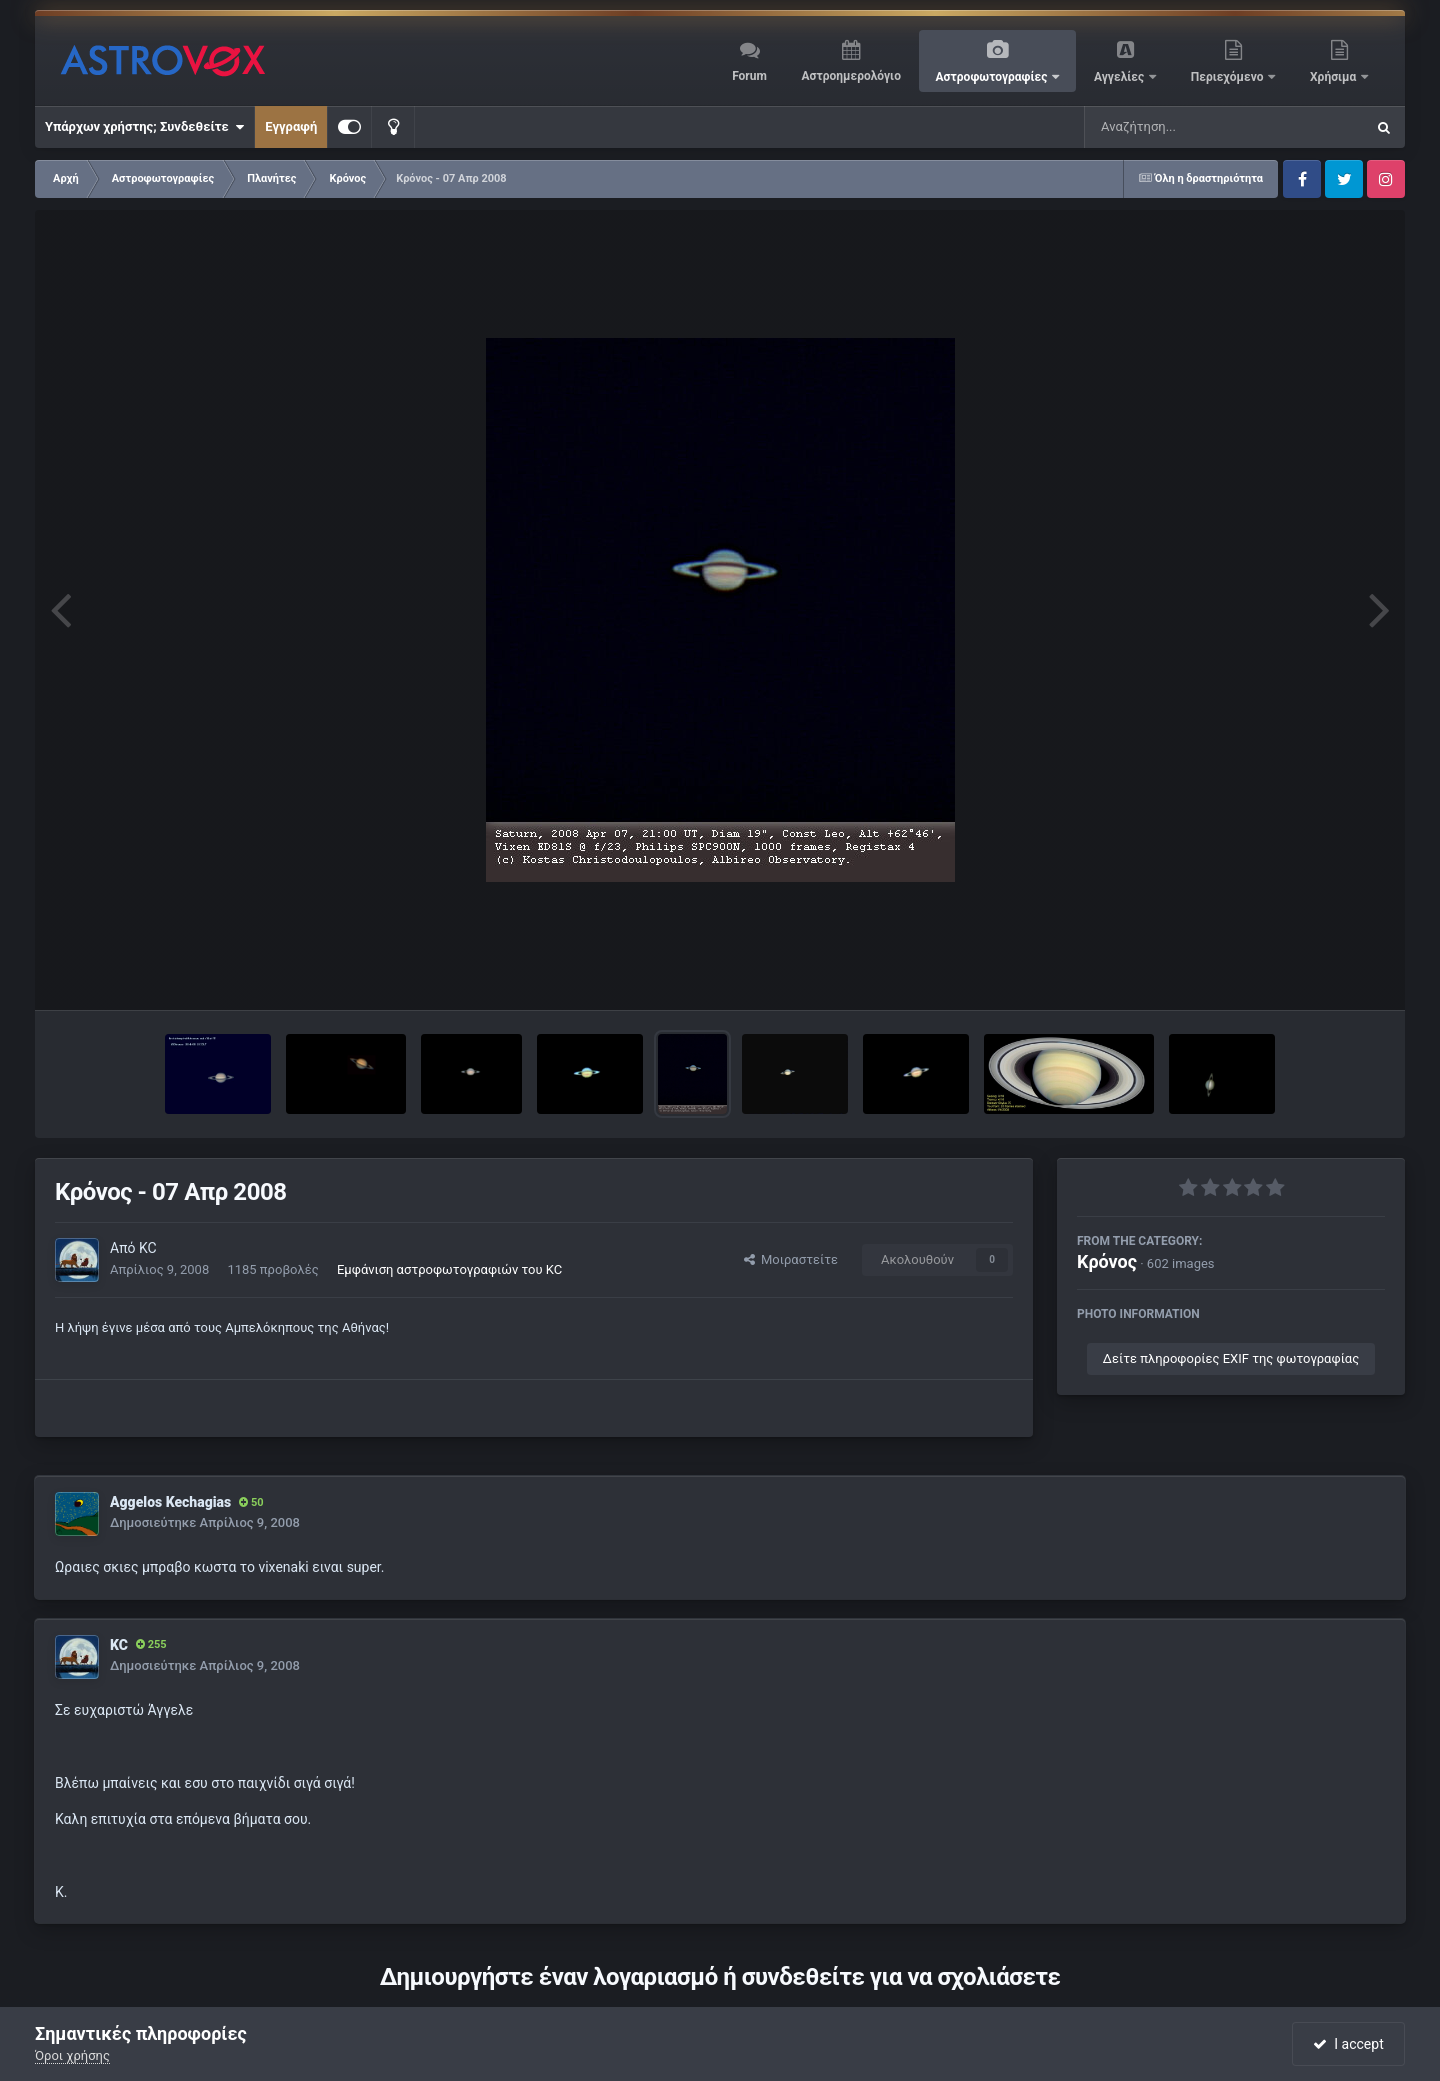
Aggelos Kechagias (170, 1502)
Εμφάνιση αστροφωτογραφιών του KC (449, 1269)
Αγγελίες (1120, 77)
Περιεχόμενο (1229, 77)
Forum (749, 76)
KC (148, 1248)
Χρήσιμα (1334, 77)
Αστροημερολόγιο (850, 76)
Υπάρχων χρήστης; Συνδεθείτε (144, 127)
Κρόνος (1107, 1261)
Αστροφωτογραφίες (993, 77)
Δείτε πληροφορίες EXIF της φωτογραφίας (1231, 1358)
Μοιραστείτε (791, 1259)
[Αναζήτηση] (1184, 127)
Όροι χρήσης (72, 2055)
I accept (1348, 2044)
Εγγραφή (291, 126)
